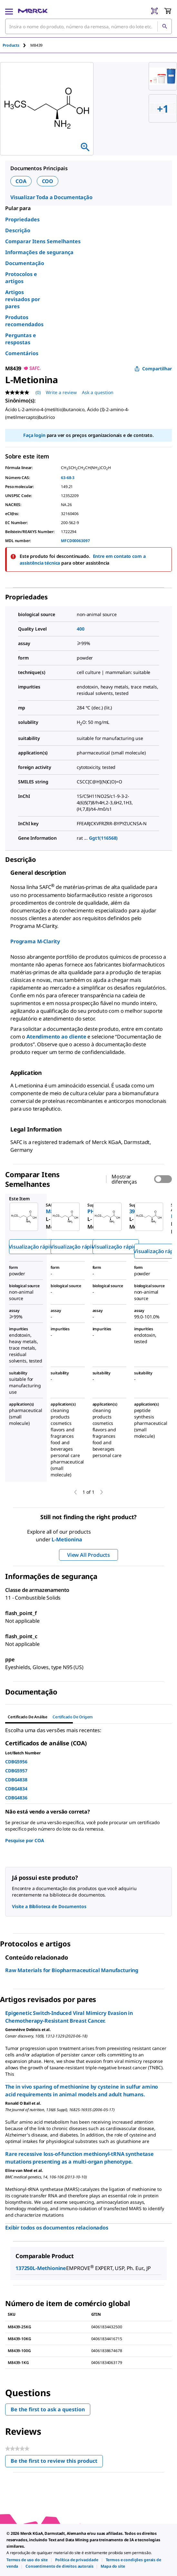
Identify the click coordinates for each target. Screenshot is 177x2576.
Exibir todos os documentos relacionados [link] (56, 2227)
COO (48, 181)
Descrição (17, 230)
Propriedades (22, 219)
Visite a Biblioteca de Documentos (49, 1906)
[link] (27, 2559)
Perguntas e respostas (20, 339)
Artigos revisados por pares (22, 299)
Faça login (34, 435)
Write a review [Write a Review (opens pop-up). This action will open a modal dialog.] (61, 392)
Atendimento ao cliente (56, 1036)
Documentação (24, 263)
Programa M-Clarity (35, 941)
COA (20, 181)
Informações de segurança (39, 252)
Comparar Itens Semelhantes (43, 241)
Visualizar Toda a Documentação (51, 197)
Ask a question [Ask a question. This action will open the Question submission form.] (97, 392)
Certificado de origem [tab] (73, 1717)
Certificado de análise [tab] (27, 1717)
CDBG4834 (16, 1789)
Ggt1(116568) (103, 838)
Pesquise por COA (24, 1840)
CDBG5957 (16, 1771)
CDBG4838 (16, 1780)
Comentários (21, 353)
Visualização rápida (32, 1246)
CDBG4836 (16, 1798)
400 (80, 629)
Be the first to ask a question (48, 2409)
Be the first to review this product (57, 2462)
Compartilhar (153, 368)
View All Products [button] (88, 1554)
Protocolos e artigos (21, 278)
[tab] (16, 45)
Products (11, 45)
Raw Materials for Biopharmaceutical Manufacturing (71, 1970)
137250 (24, 2268)
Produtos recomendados (24, 321)
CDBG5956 (16, 1762)
